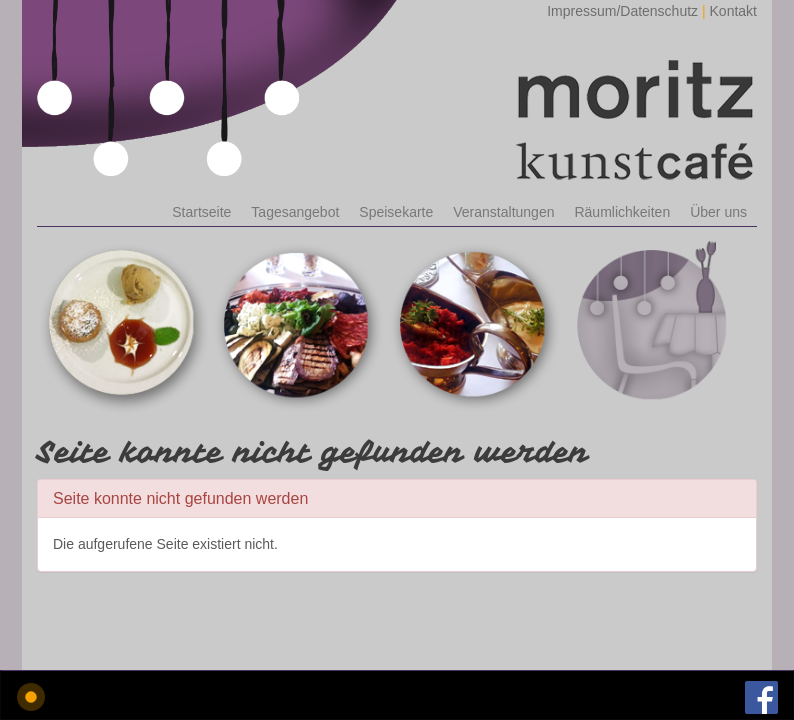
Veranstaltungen (503, 212)
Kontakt (733, 11)
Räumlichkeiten (622, 212)
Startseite (201, 212)
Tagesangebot (295, 212)
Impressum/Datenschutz (622, 11)
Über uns (718, 212)
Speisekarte (396, 212)
